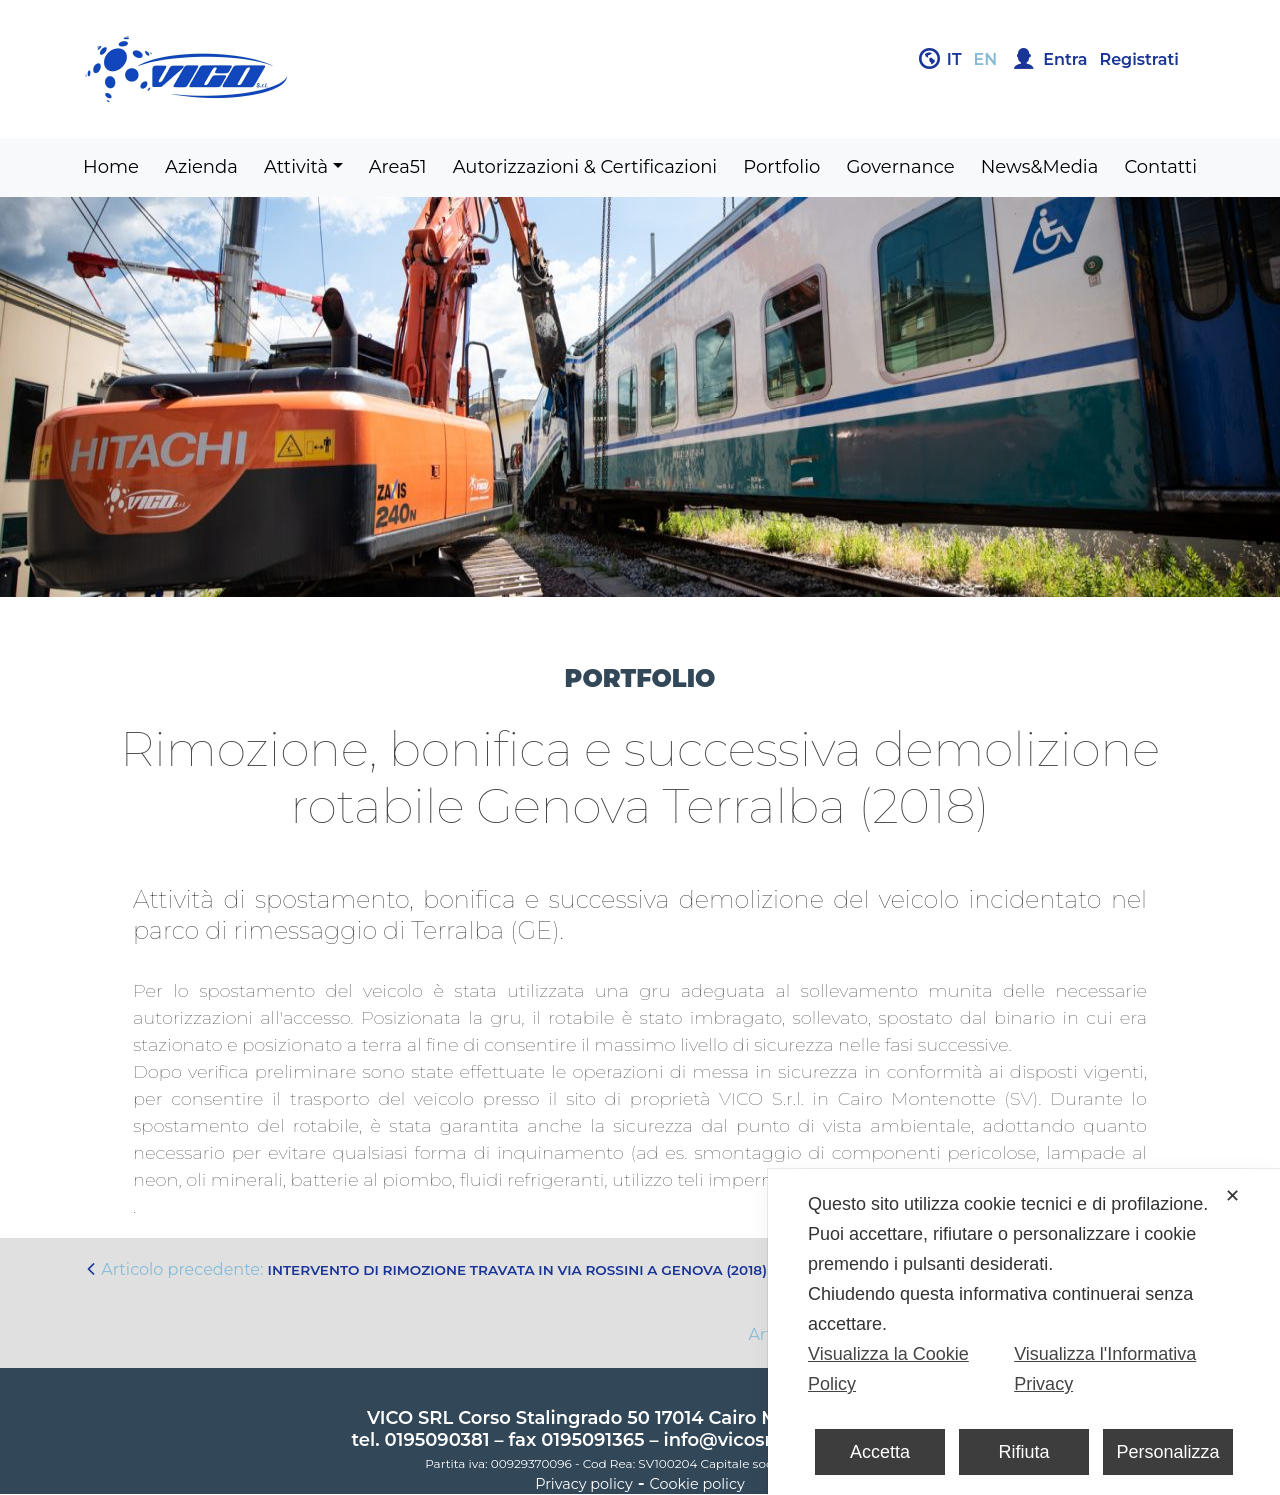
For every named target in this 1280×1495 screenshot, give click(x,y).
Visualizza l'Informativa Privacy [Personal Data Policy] (1105, 1369)
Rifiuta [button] (1023, 1452)
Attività (296, 167)
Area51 (398, 167)
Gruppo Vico (355, 69)
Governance (900, 167)
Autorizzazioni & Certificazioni (585, 167)
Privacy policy (584, 1484)
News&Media (1040, 167)
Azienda (201, 167)
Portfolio (781, 167)
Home (111, 167)
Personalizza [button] (1167, 1452)
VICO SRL (410, 1418)
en (986, 59)
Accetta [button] (880, 1452)
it (954, 59)
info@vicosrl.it (728, 1440)
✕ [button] (1232, 1196)
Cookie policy (697, 1484)
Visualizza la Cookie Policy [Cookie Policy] (888, 1369)
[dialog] (1024, 1332)
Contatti (1160, 167)
